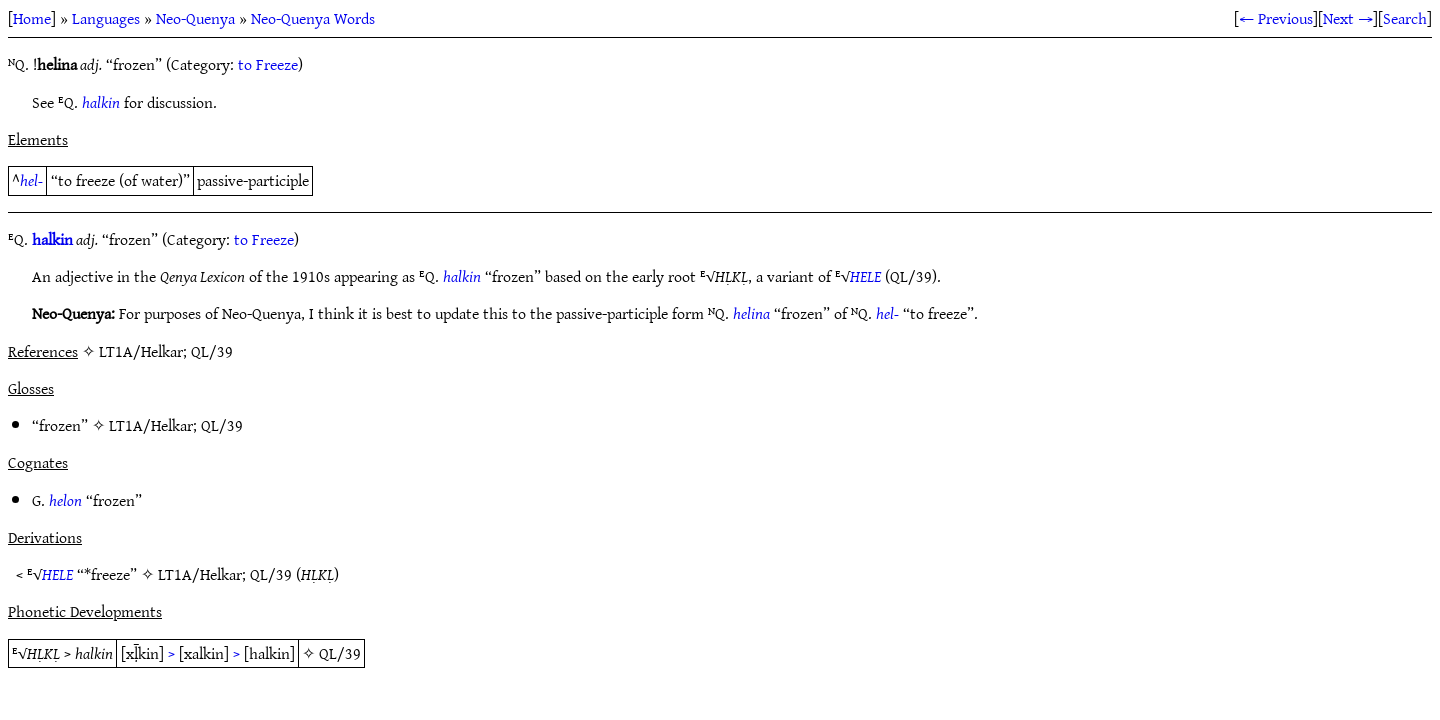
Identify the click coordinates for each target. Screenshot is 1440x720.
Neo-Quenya (195, 18)
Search (1405, 18)
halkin (101, 102)
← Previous (1276, 18)
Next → (1348, 18)
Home (32, 18)
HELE (865, 276)
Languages (106, 18)
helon (65, 500)
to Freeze (268, 64)
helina (751, 313)
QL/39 (222, 425)
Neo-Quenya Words (313, 18)
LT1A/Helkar (151, 425)
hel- (31, 180)
